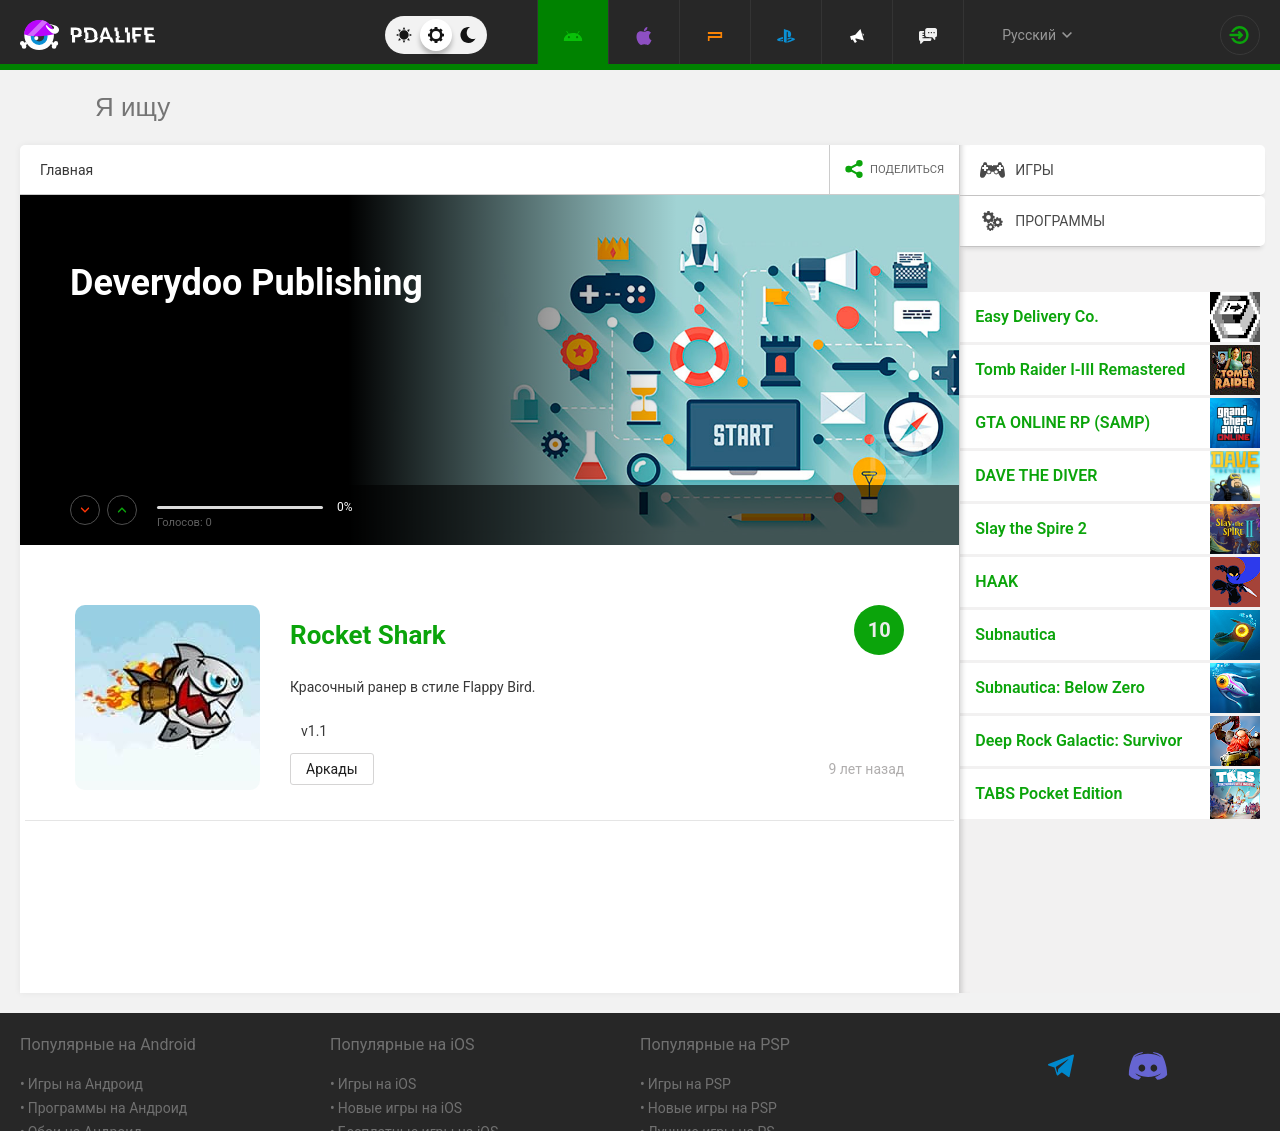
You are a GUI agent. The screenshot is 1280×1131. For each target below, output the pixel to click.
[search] (602, 107)
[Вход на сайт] (1240, 35)
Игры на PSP (689, 1084)
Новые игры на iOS (400, 1108)
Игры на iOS (377, 1084)
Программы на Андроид (108, 1108)
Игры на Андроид (85, 1084)
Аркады (332, 769)
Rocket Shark (368, 635)
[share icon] (894, 170)
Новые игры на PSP (712, 1108)
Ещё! (113, 340)
